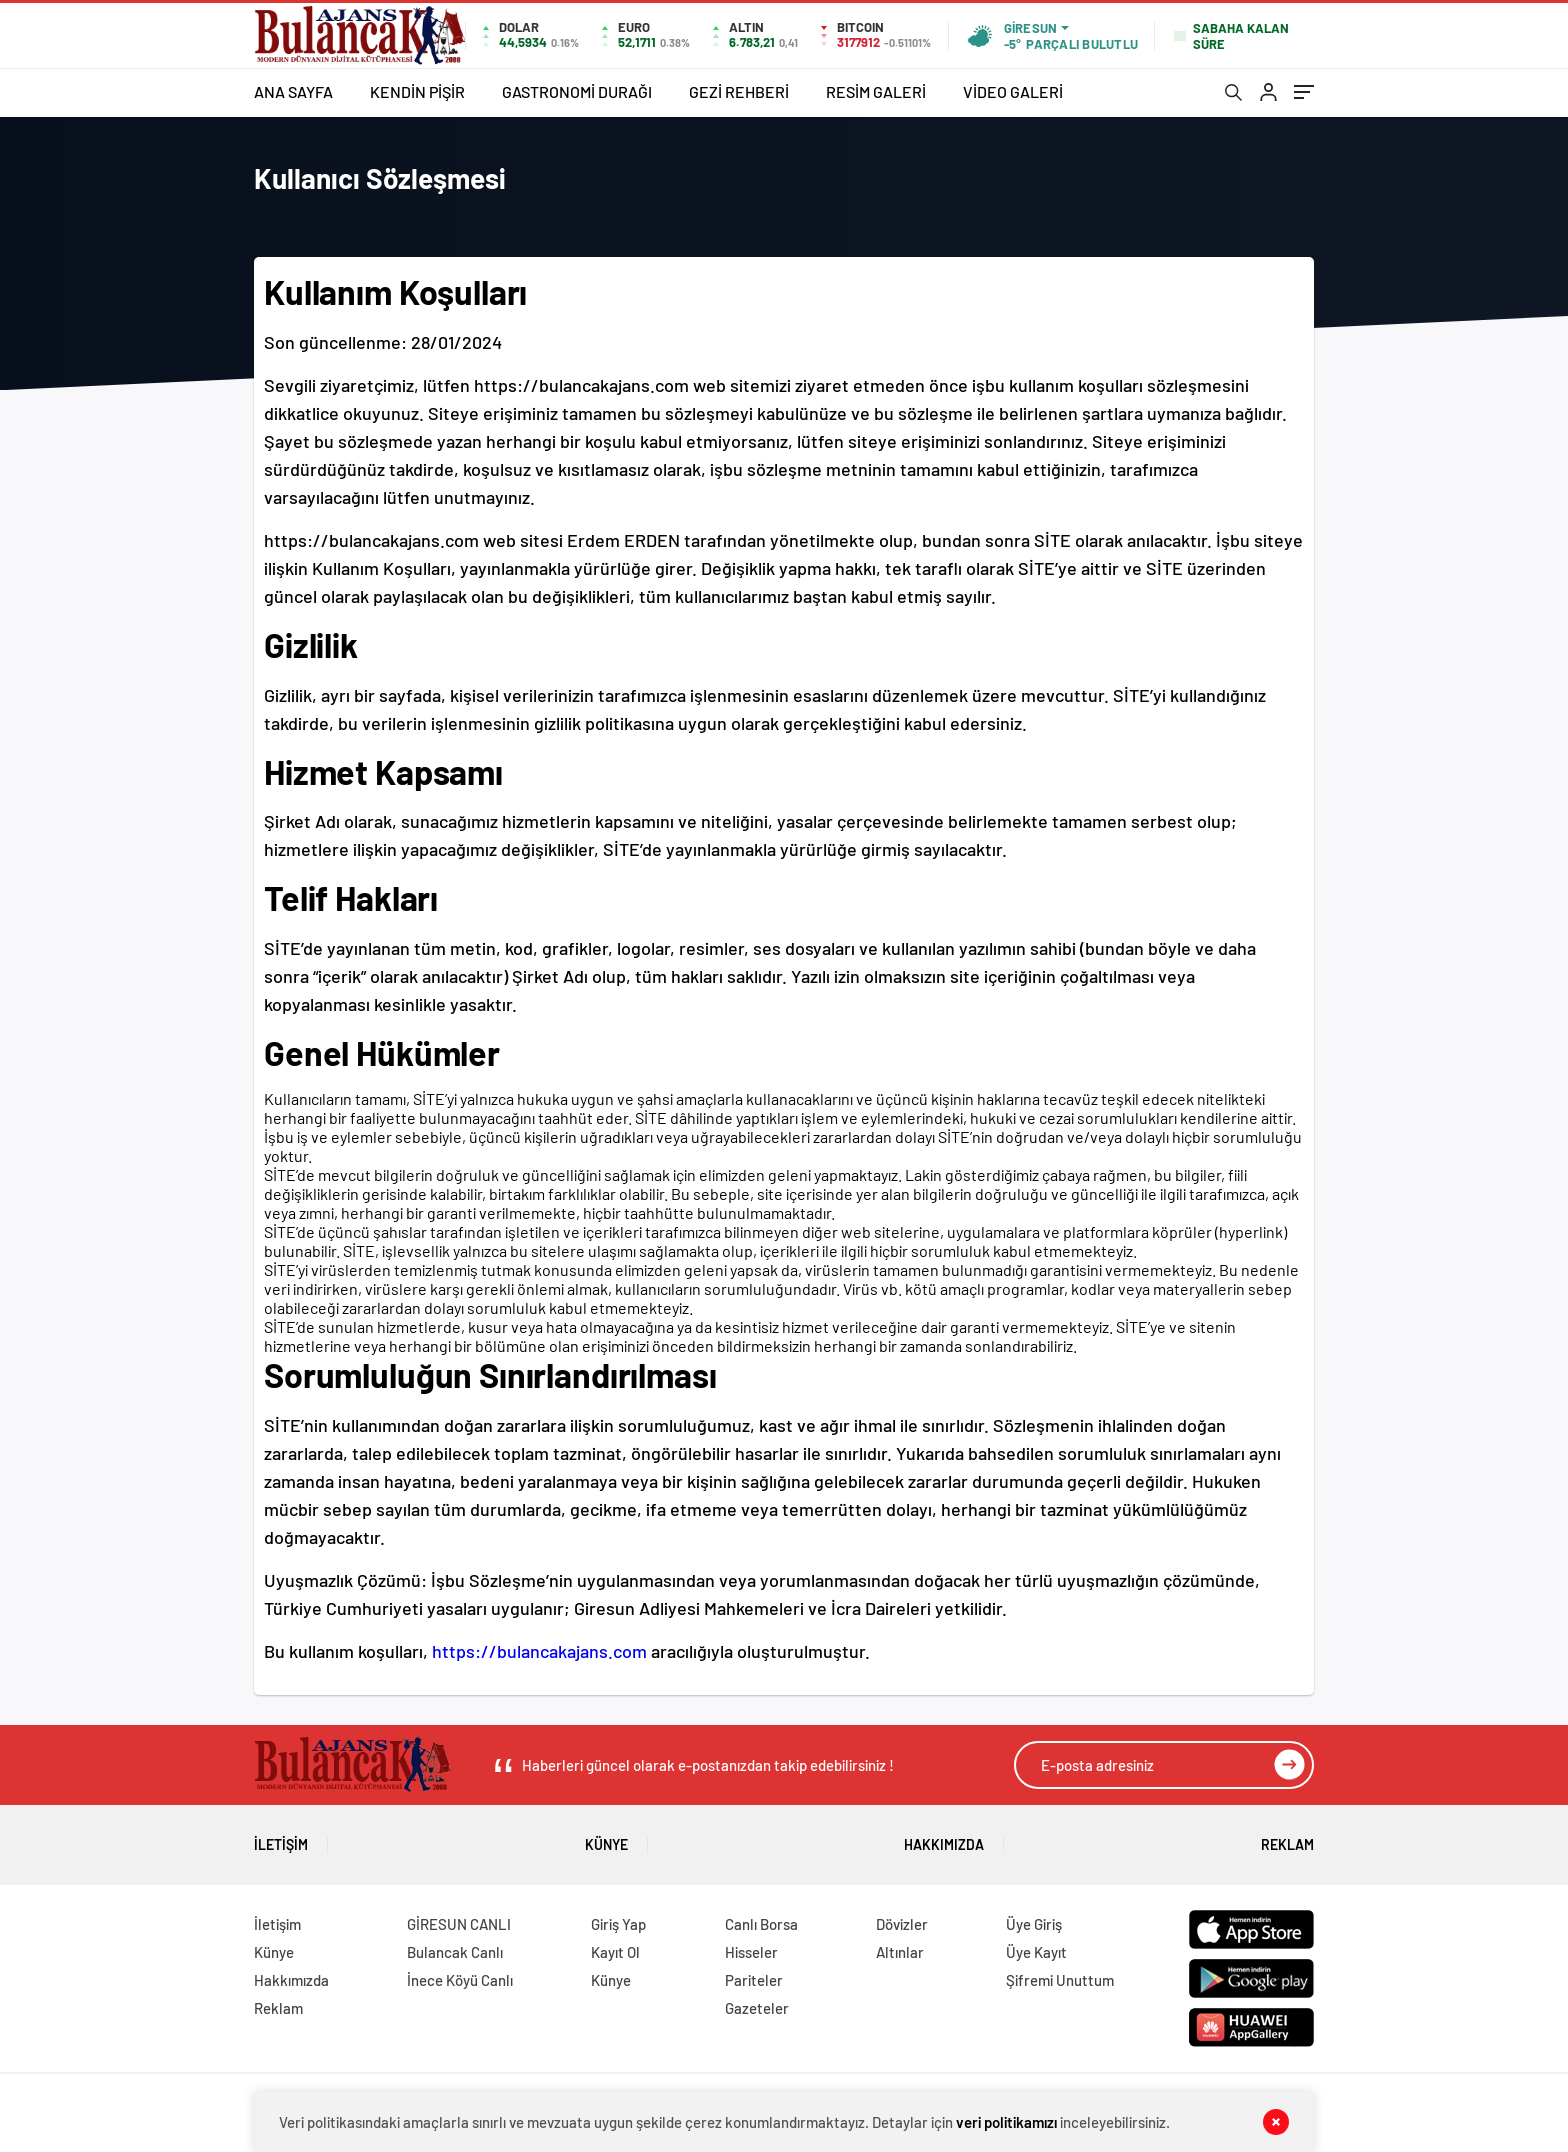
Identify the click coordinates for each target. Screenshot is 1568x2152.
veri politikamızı (1006, 2122)
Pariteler (754, 1980)
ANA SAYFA (293, 91)
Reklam (1287, 1837)
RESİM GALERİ (876, 91)
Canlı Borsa (761, 1924)
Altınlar (900, 1952)
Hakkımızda (944, 1837)
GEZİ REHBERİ (739, 91)
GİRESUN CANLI (459, 1924)
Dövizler (902, 1924)
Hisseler (751, 1952)
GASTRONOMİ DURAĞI (577, 91)
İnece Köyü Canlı (460, 1980)
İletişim (281, 1837)
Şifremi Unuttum (1060, 1980)
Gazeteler (757, 2008)
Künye (606, 1837)
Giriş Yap (618, 1924)
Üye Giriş (1034, 1924)
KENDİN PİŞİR (417, 91)
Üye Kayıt (1036, 1952)
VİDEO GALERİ (1013, 91)
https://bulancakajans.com (539, 1651)
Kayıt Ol (615, 1952)
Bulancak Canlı (455, 1952)
